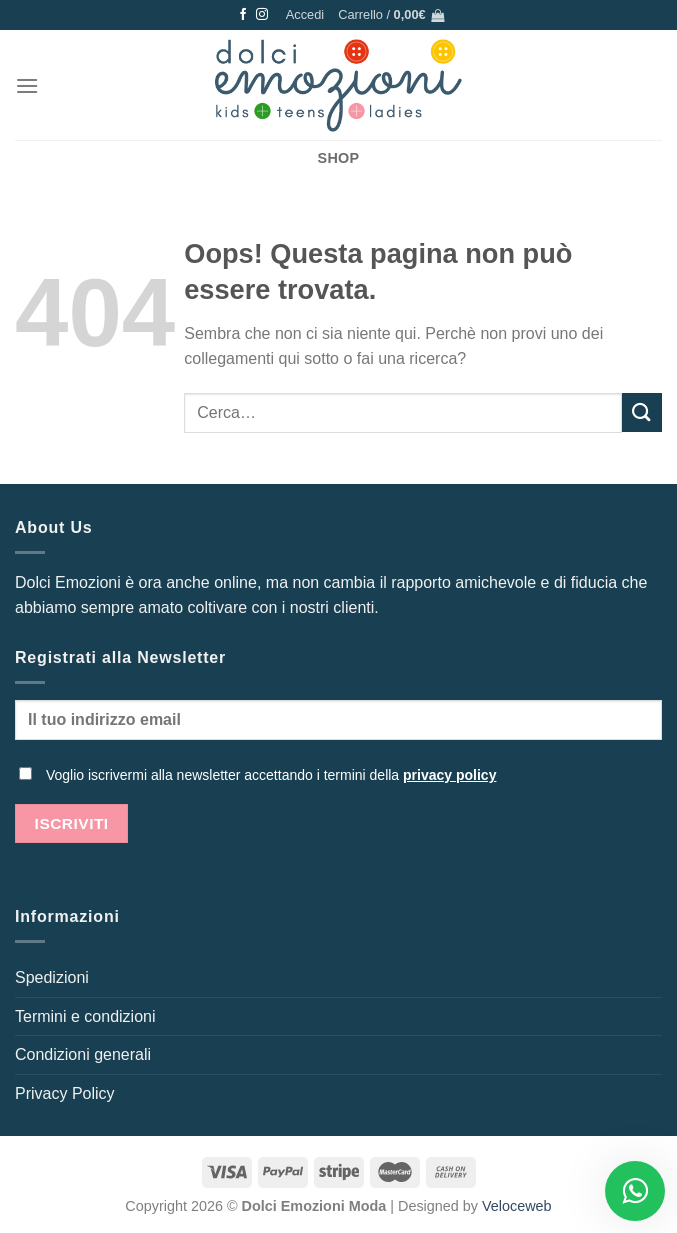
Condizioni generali (83, 1054)
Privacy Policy (65, 1093)
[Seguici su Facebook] (243, 15)
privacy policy (449, 775)
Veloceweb (517, 1206)
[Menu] (27, 85)
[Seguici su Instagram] (262, 15)
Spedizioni (52, 977)
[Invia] (642, 412)
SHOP (339, 158)
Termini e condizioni (85, 1016)
